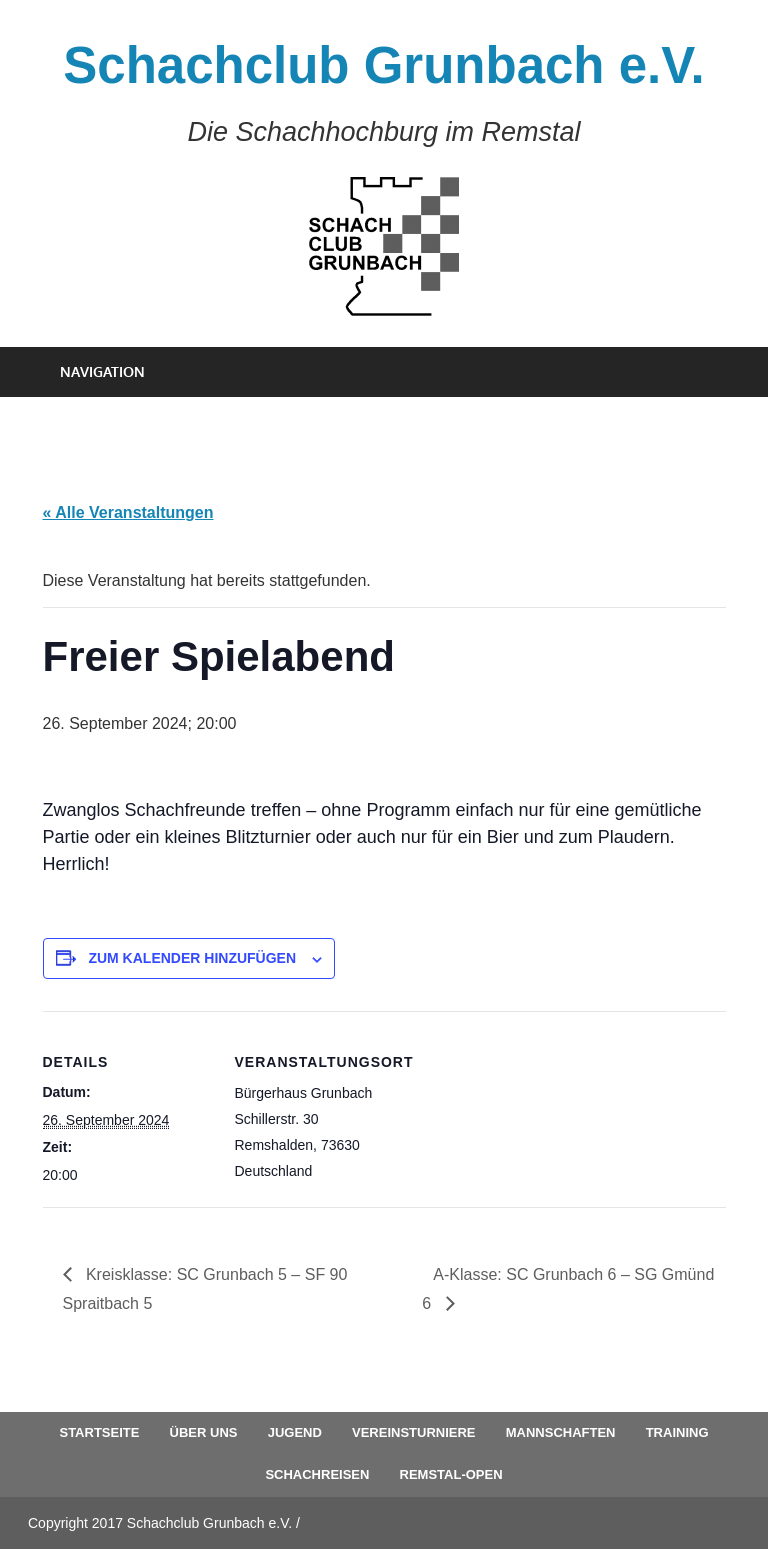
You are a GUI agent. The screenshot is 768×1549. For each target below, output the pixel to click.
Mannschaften (561, 1432)
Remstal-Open (451, 1474)
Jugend (295, 1432)
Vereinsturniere (414, 1432)
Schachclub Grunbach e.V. (383, 65)
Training (677, 1432)
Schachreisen (317, 1474)
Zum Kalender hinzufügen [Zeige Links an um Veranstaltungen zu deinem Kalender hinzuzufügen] (192, 958)
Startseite (99, 1432)
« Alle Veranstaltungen (128, 512)
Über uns (204, 1432)
